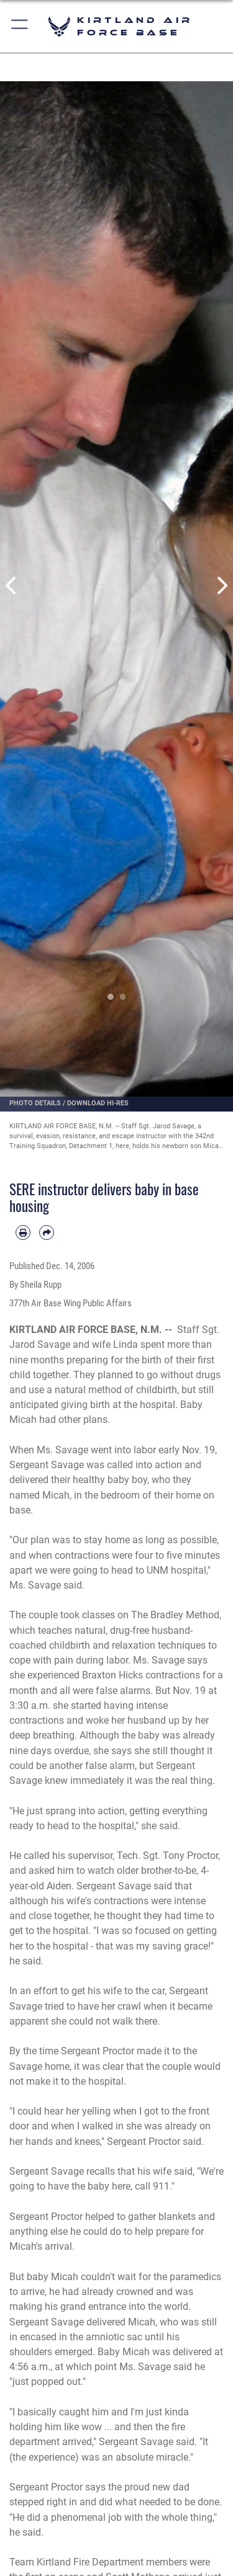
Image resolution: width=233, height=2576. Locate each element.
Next (222, 585)
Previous (12, 585)
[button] (20, 26)
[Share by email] (46, 1232)
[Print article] (23, 1232)
